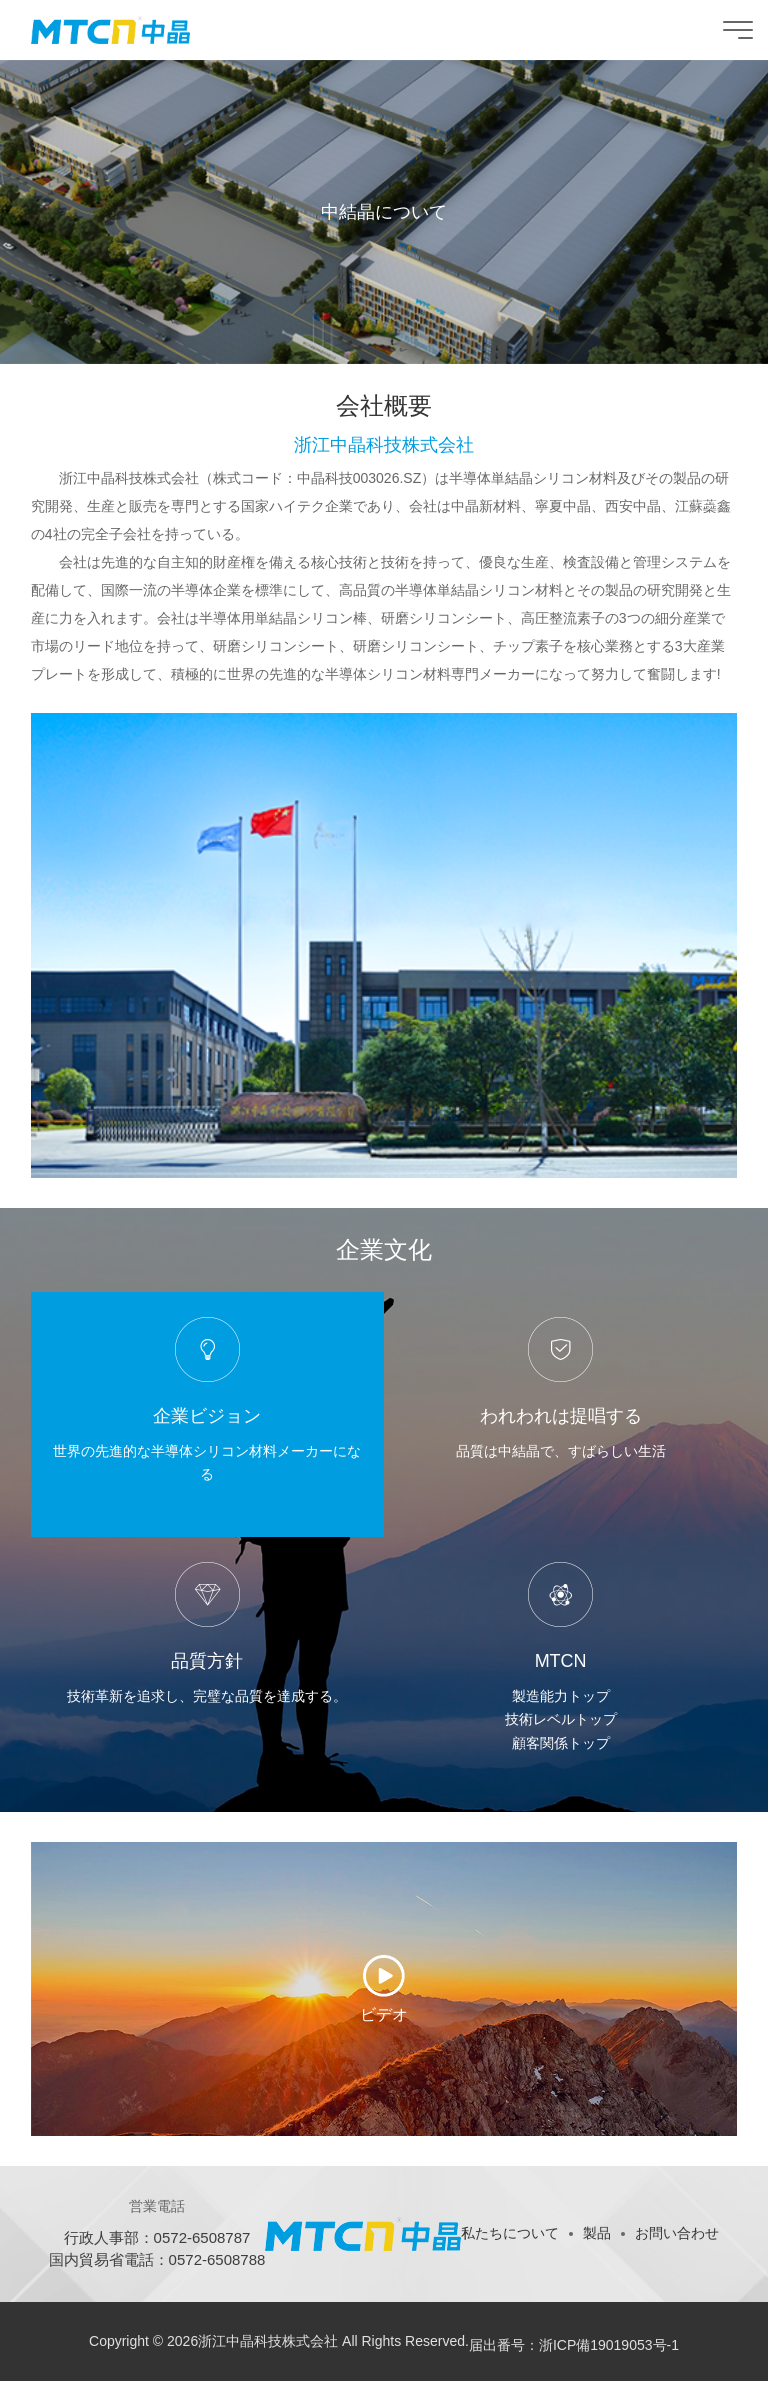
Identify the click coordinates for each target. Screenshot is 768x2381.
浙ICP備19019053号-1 (609, 2345)
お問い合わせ (677, 2233)
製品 (597, 2233)
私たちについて (510, 2233)
